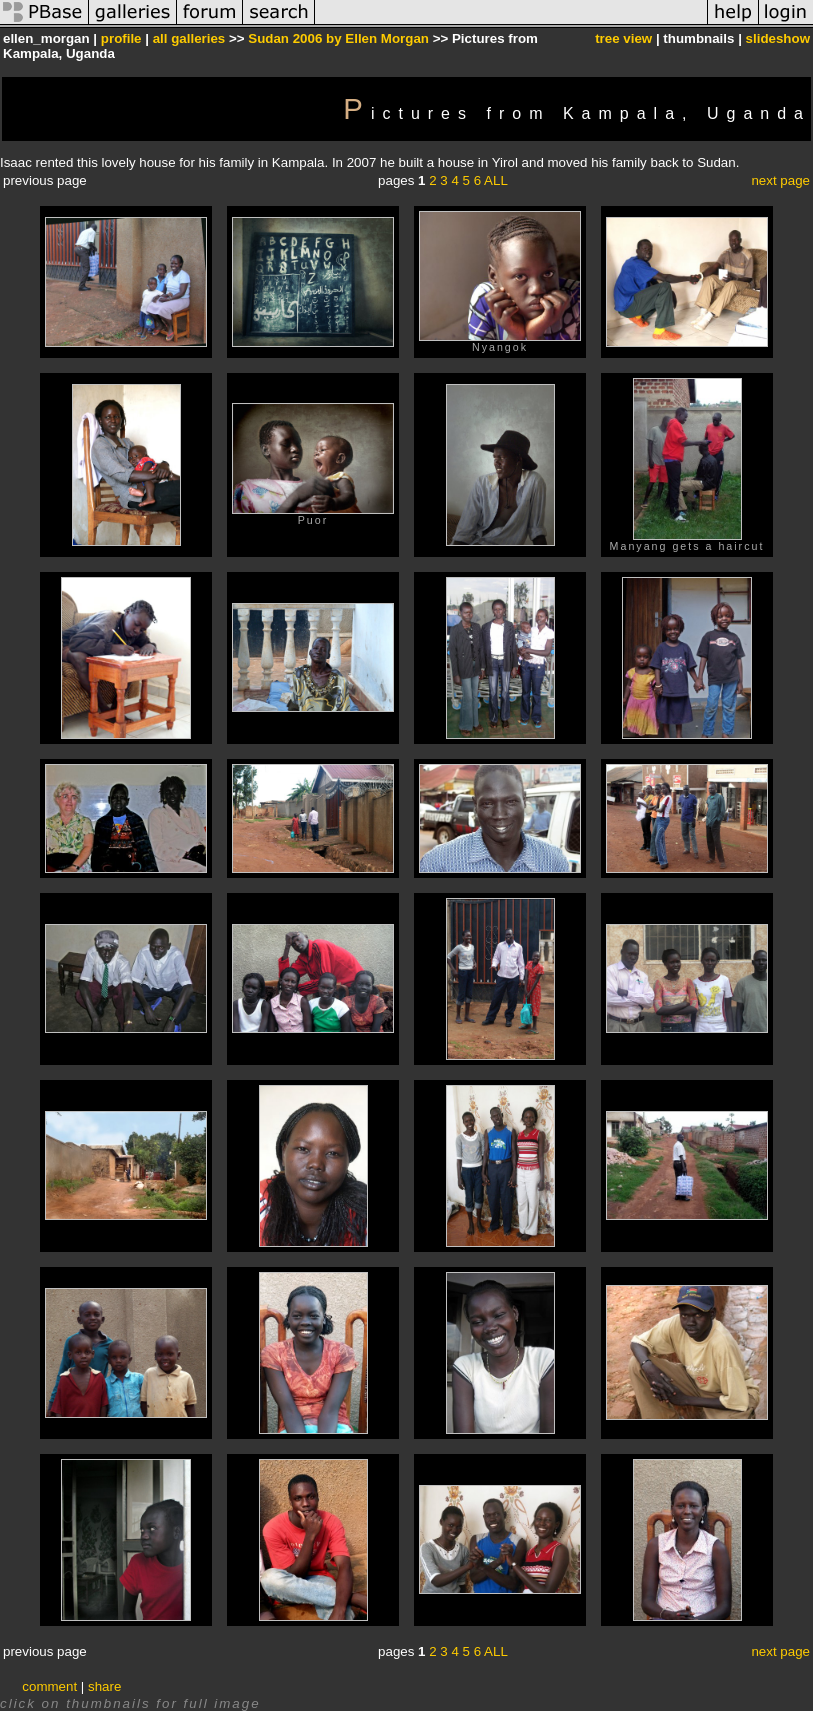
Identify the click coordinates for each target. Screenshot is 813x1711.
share (104, 1686)
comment (49, 1686)
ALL (496, 180)
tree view (623, 38)
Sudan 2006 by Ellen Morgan (338, 38)
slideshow (778, 38)
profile (121, 38)
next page (780, 180)
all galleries (189, 38)
